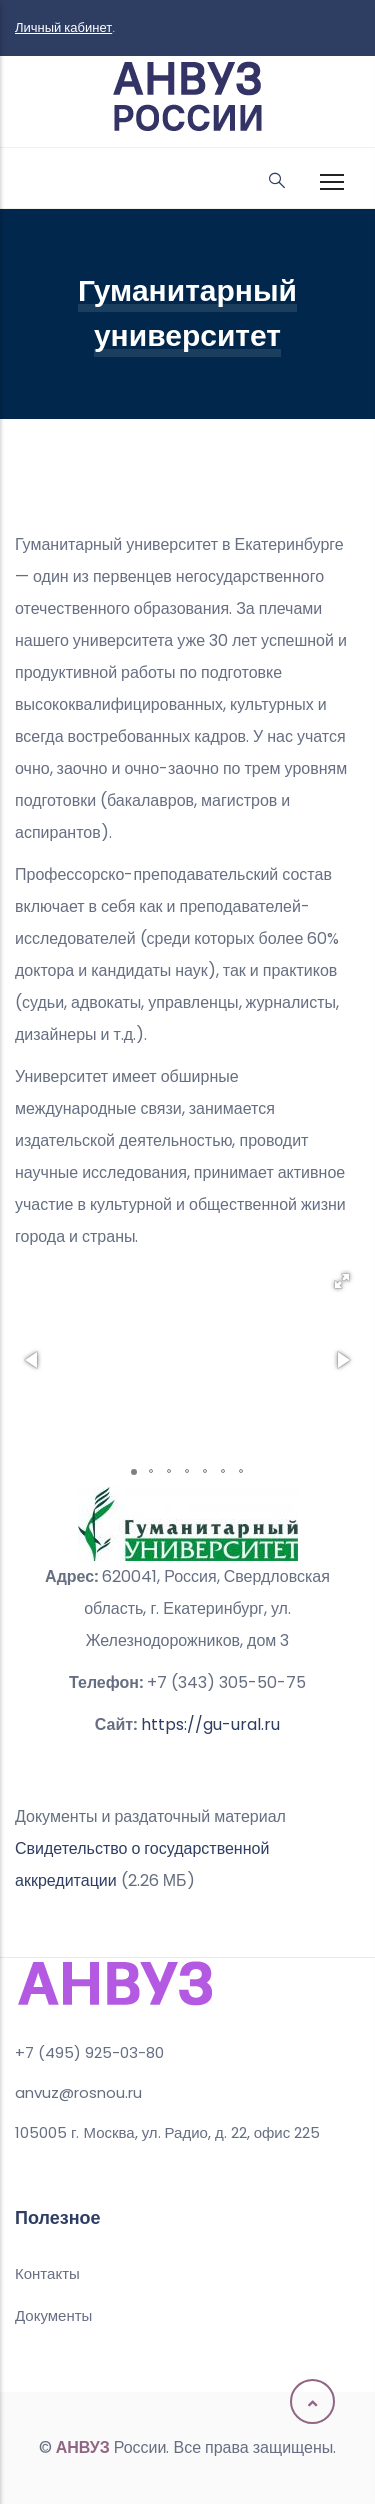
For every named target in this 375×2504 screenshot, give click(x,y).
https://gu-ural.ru (210, 1724)
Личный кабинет (63, 27)
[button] (342, 1281)
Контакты (47, 2273)
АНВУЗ (83, 2447)
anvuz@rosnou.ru (78, 2092)
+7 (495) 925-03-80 (89, 2052)
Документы (53, 2315)
